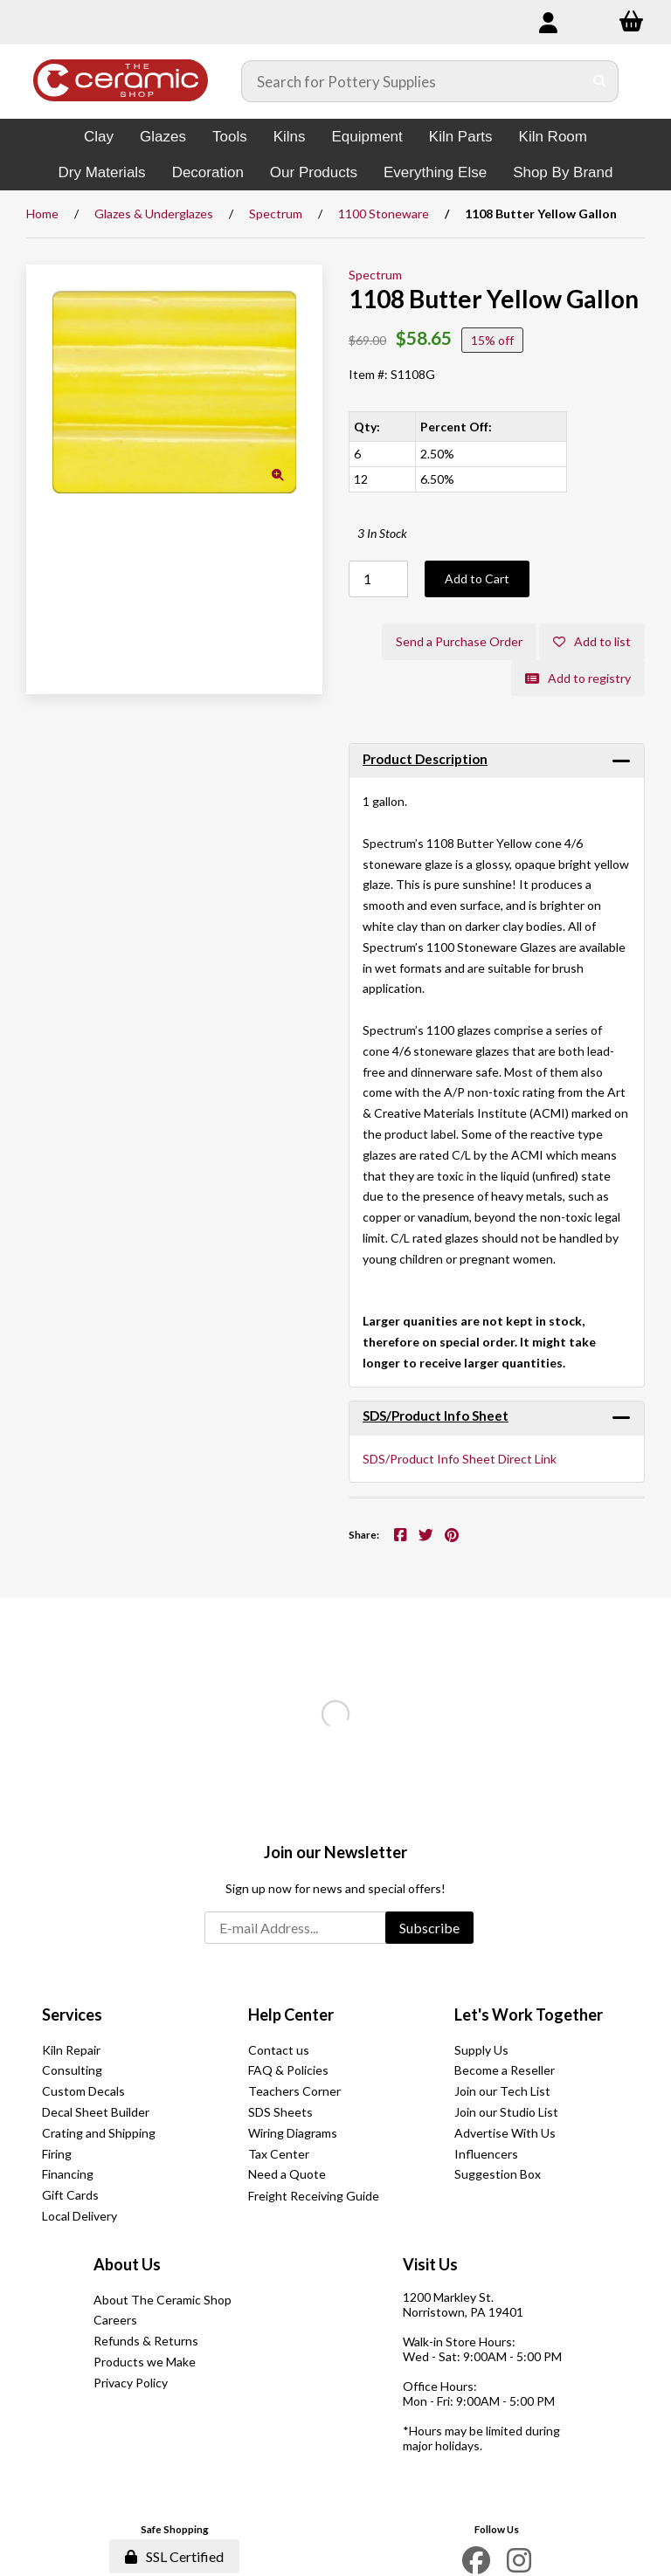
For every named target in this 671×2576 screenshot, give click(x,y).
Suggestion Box (497, 2173)
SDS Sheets (280, 2111)
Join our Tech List (502, 2091)
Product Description (425, 759)
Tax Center (278, 2153)
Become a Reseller (504, 2070)
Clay (99, 136)
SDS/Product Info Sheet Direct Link (460, 1458)
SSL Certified (174, 2556)
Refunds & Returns (145, 2340)
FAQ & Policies (288, 2070)
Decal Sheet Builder (95, 2111)
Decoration (208, 172)
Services (72, 2014)
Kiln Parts (461, 136)
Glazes (163, 136)
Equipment (367, 136)
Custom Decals (83, 2091)
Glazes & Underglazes (153, 213)
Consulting (72, 2070)
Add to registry (578, 678)
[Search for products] (412, 81)
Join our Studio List (506, 2111)
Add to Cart (477, 578)
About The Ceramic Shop (162, 2299)
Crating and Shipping (99, 2132)
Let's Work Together (528, 2014)
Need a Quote (287, 2173)
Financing (67, 2173)
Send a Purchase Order (459, 641)
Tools (229, 136)
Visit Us (430, 2264)
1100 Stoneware (383, 213)
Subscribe (429, 1927)
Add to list (592, 641)
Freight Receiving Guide (313, 2195)
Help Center (291, 2014)
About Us (127, 2264)
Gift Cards (70, 2194)
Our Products (313, 172)
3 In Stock (382, 533)
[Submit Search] (600, 81)
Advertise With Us (505, 2132)
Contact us (278, 2049)
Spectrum (275, 213)
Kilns (289, 136)
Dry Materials (102, 172)
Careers (115, 2319)
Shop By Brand (562, 172)
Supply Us (481, 2049)
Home (42, 213)
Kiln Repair (71, 2049)
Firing (57, 2153)
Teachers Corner (294, 2091)
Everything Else (435, 172)
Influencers (486, 2153)
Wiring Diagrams (292, 2132)
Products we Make (144, 2361)
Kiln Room (553, 136)
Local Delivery (79, 2215)
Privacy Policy (130, 2382)
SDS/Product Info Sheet (435, 1415)
